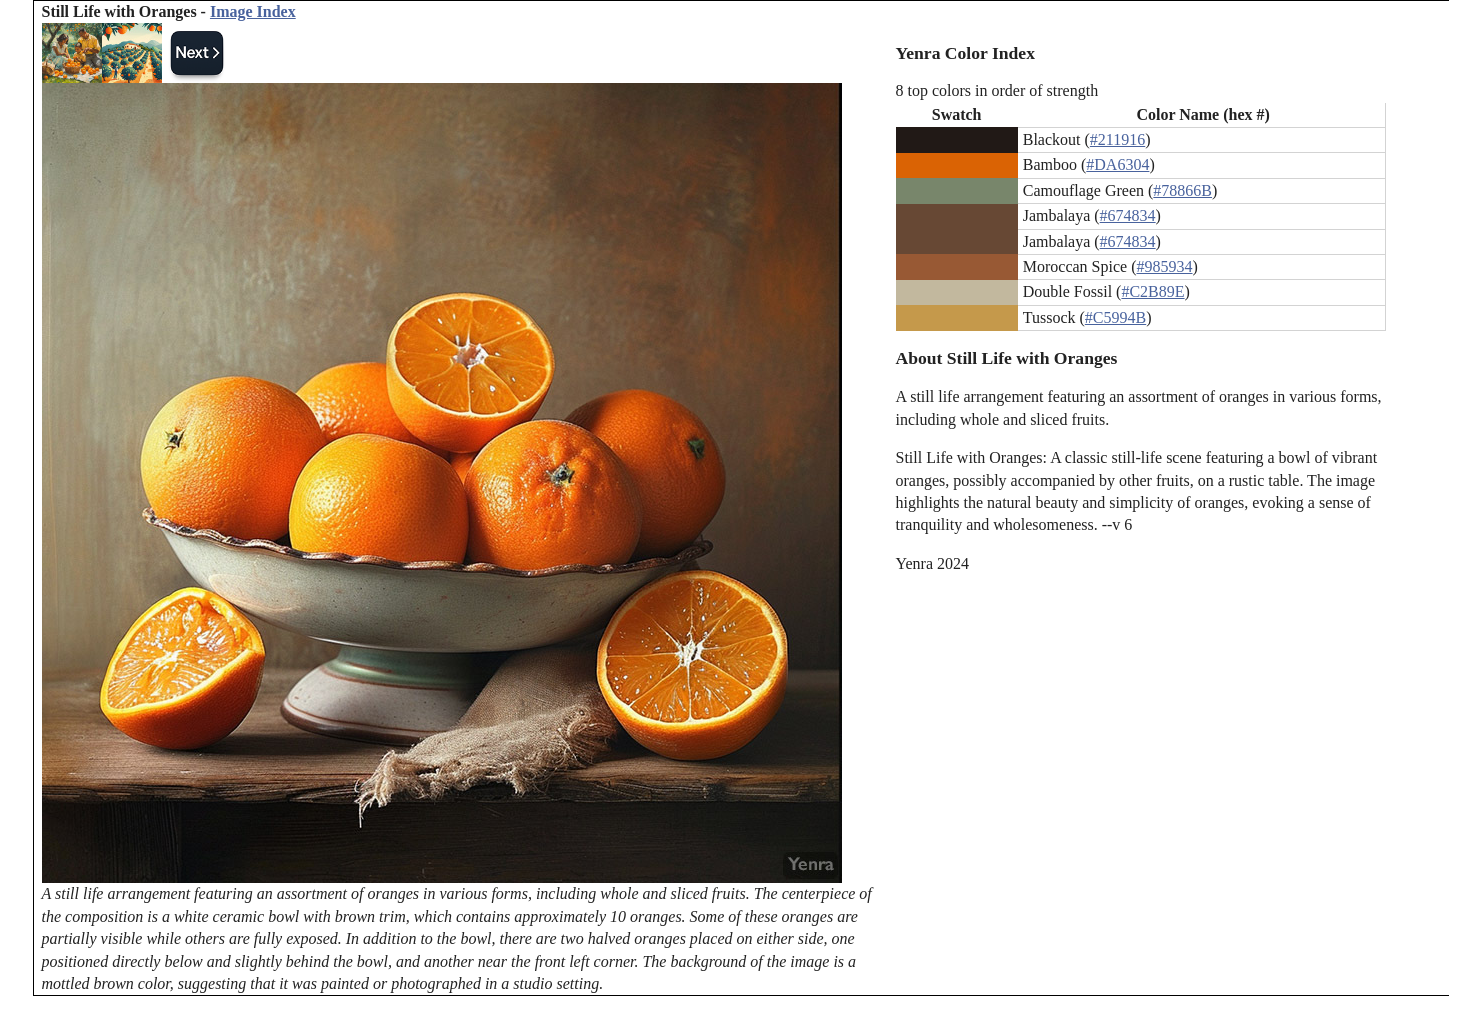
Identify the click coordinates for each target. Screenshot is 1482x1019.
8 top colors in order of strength (997, 90)
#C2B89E (1152, 291)
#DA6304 (1117, 164)
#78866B (1182, 190)
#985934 (1164, 266)
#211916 (1117, 139)
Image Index (253, 11)
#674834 (1128, 215)
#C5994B (1115, 317)
